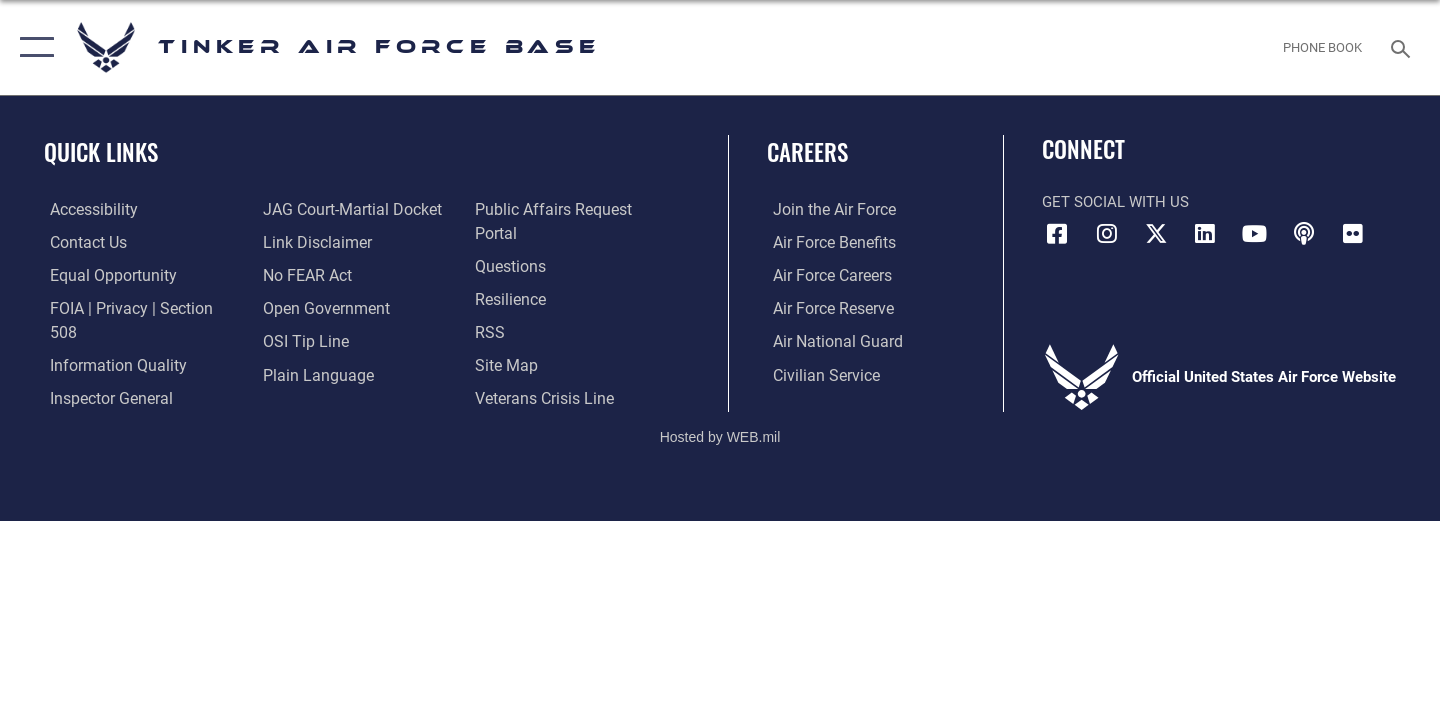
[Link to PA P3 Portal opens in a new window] (573, 209)
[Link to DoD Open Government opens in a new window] (320, 307)
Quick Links (101, 152)
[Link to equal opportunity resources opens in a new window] (103, 275)
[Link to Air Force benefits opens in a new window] (826, 242)
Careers (807, 152)
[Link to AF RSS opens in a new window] (490, 307)
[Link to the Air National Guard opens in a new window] (828, 340)
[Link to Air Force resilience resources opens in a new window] (511, 275)
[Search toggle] (1403, 47)
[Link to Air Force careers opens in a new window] (825, 275)
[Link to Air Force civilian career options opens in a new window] (818, 373)
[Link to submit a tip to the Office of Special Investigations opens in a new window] (301, 340)
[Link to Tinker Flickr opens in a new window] (1353, 234)
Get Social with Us (1115, 202)
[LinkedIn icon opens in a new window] (1205, 234)
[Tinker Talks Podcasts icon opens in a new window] (1304, 234)
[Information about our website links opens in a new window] (313, 242)
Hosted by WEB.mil (720, 420)
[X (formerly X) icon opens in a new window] (1156, 234)
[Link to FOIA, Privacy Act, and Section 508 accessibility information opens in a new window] (135, 307)
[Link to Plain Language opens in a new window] (311, 373)
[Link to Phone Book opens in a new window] (1323, 47)
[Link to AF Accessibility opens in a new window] (87, 209)
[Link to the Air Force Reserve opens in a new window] (826, 307)
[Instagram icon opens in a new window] (1107, 234)
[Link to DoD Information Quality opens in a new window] (108, 340)
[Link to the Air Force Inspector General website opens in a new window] (103, 373)
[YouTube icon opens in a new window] (1255, 234)
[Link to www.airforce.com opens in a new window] (826, 209)
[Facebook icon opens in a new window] (1057, 234)
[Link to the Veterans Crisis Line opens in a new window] (544, 373)
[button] (32, 47)
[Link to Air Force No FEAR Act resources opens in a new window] (304, 275)
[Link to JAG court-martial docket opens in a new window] (347, 209)
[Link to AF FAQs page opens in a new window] (511, 242)
